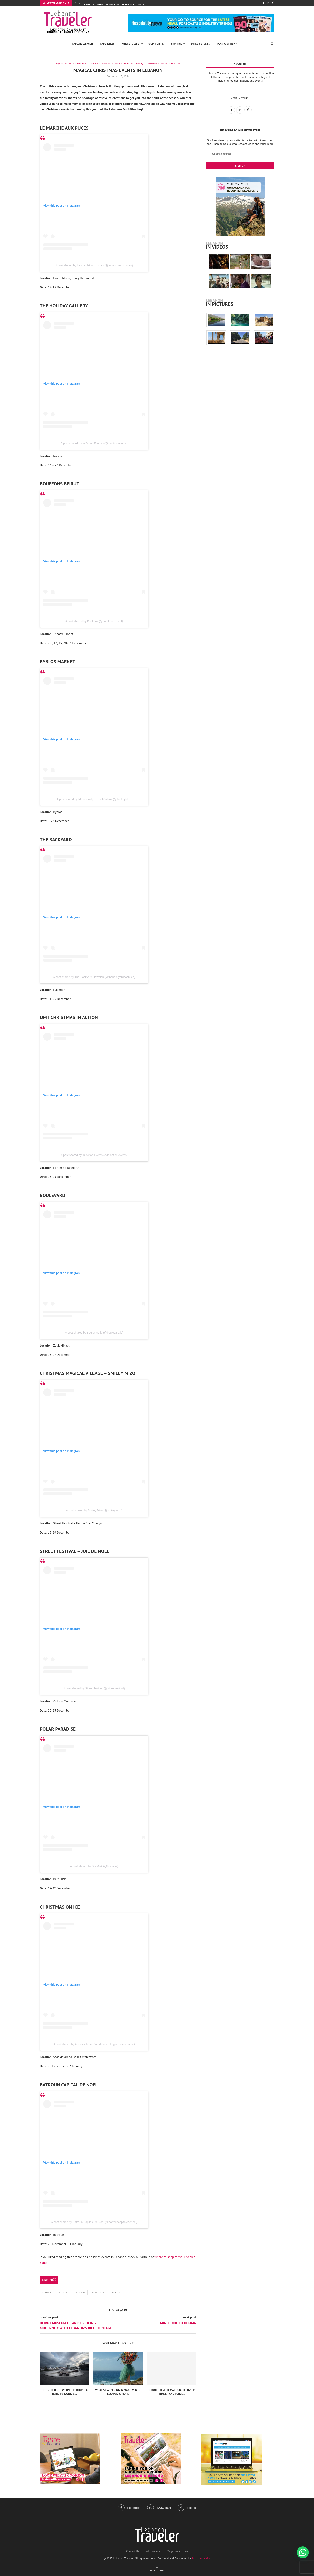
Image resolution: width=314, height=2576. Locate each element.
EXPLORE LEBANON (82, 43)
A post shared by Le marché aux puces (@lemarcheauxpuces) (94, 265)
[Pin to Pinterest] (117, 2310)
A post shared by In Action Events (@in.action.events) (94, 443)
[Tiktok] (273, 3)
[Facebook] (263, 3)
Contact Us (132, 2551)
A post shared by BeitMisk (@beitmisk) (94, 1866)
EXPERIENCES (107, 43)
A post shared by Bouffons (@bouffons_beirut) (94, 621)
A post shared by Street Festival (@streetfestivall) (94, 1688)
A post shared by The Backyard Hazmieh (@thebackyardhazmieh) (94, 977)
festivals (47, 2292)
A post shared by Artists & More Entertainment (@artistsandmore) (94, 2044)
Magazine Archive (177, 2551)
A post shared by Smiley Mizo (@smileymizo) (94, 1510)
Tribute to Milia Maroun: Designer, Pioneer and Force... (171, 2392)
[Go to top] (157, 2571)
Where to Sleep (131, 43)
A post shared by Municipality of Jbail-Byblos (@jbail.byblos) (94, 799)
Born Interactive (201, 2559)
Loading (49, 2280)
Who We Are (153, 2551)
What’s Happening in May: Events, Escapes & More (118, 2392)
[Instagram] (268, 3)
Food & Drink (156, 43)
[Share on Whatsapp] (121, 2310)
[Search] (272, 44)
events (63, 2292)
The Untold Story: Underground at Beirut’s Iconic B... (114, 4)
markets (116, 2292)
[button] (303, 2552)
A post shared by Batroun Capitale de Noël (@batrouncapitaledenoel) (94, 2222)
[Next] (79, 3)
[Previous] (75, 3)
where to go (98, 2292)
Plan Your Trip (226, 43)
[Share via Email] (125, 2310)
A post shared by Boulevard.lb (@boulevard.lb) (94, 1333)
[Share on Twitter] (113, 2310)
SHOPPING (176, 43)
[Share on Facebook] (109, 2310)
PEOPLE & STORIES (200, 43)
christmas (79, 2292)
